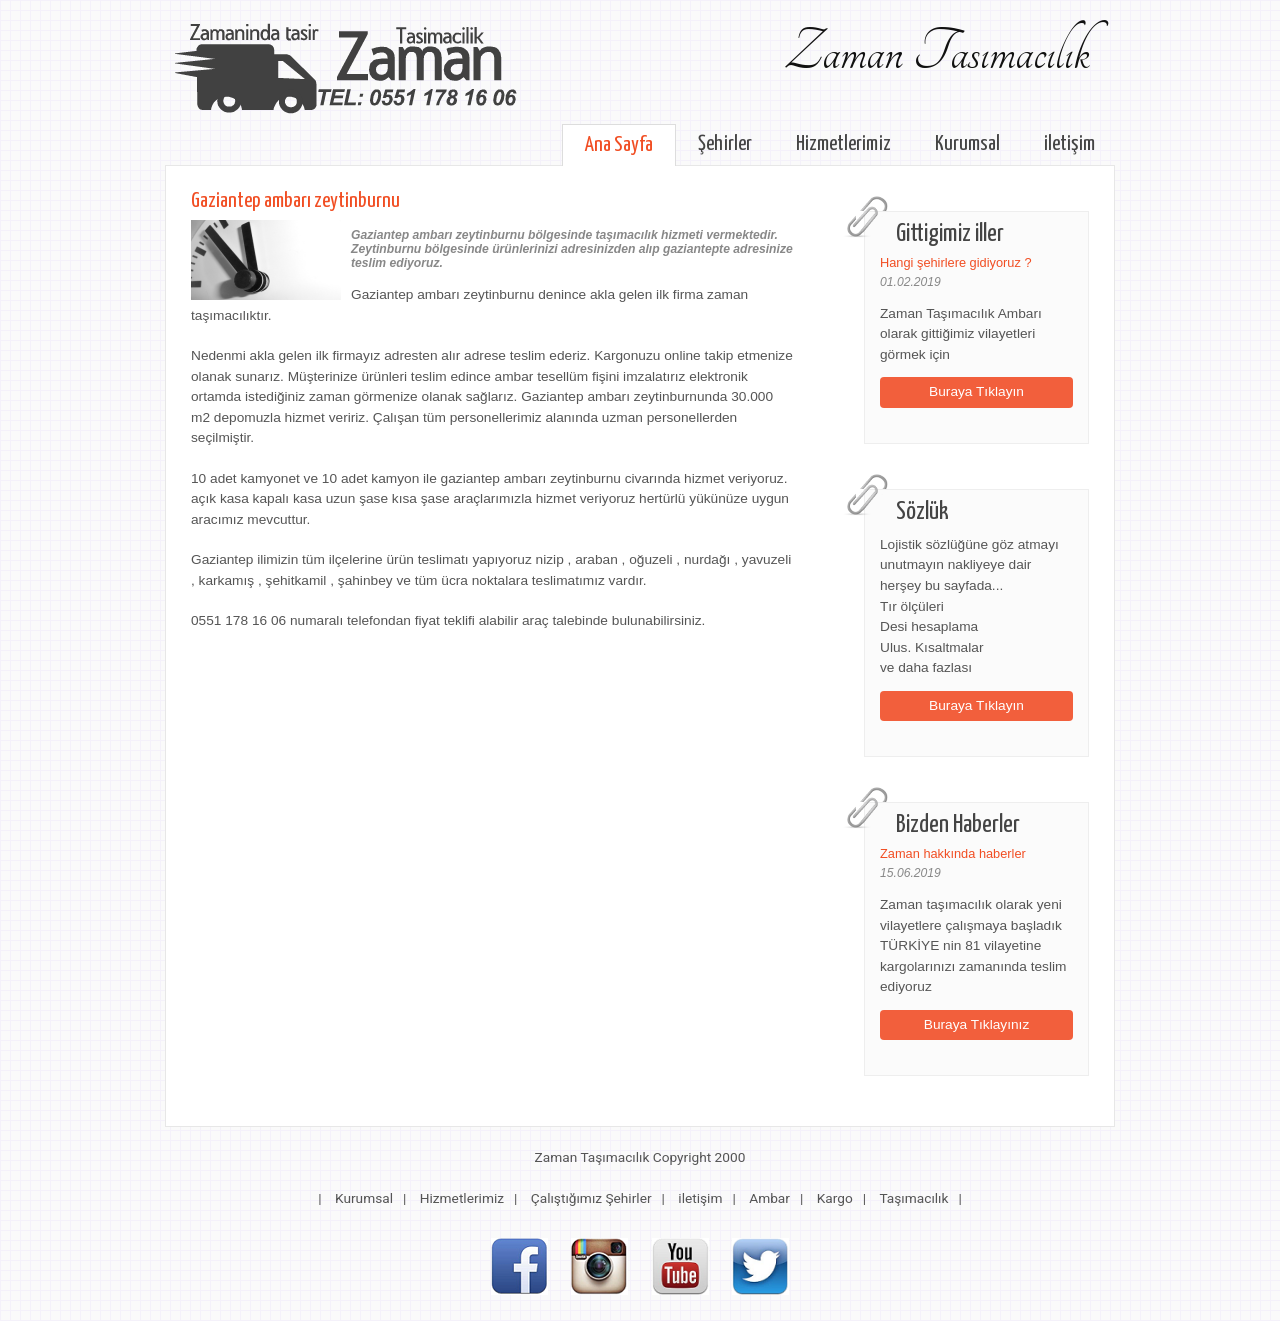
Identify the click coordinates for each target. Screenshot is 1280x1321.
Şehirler (725, 144)
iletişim (1069, 144)
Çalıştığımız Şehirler (591, 1198)
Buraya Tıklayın (976, 391)
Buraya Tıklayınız (977, 1024)
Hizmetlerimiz (843, 144)
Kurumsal (967, 144)
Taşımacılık (913, 1198)
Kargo (835, 1198)
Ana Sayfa (619, 145)
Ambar (769, 1198)
